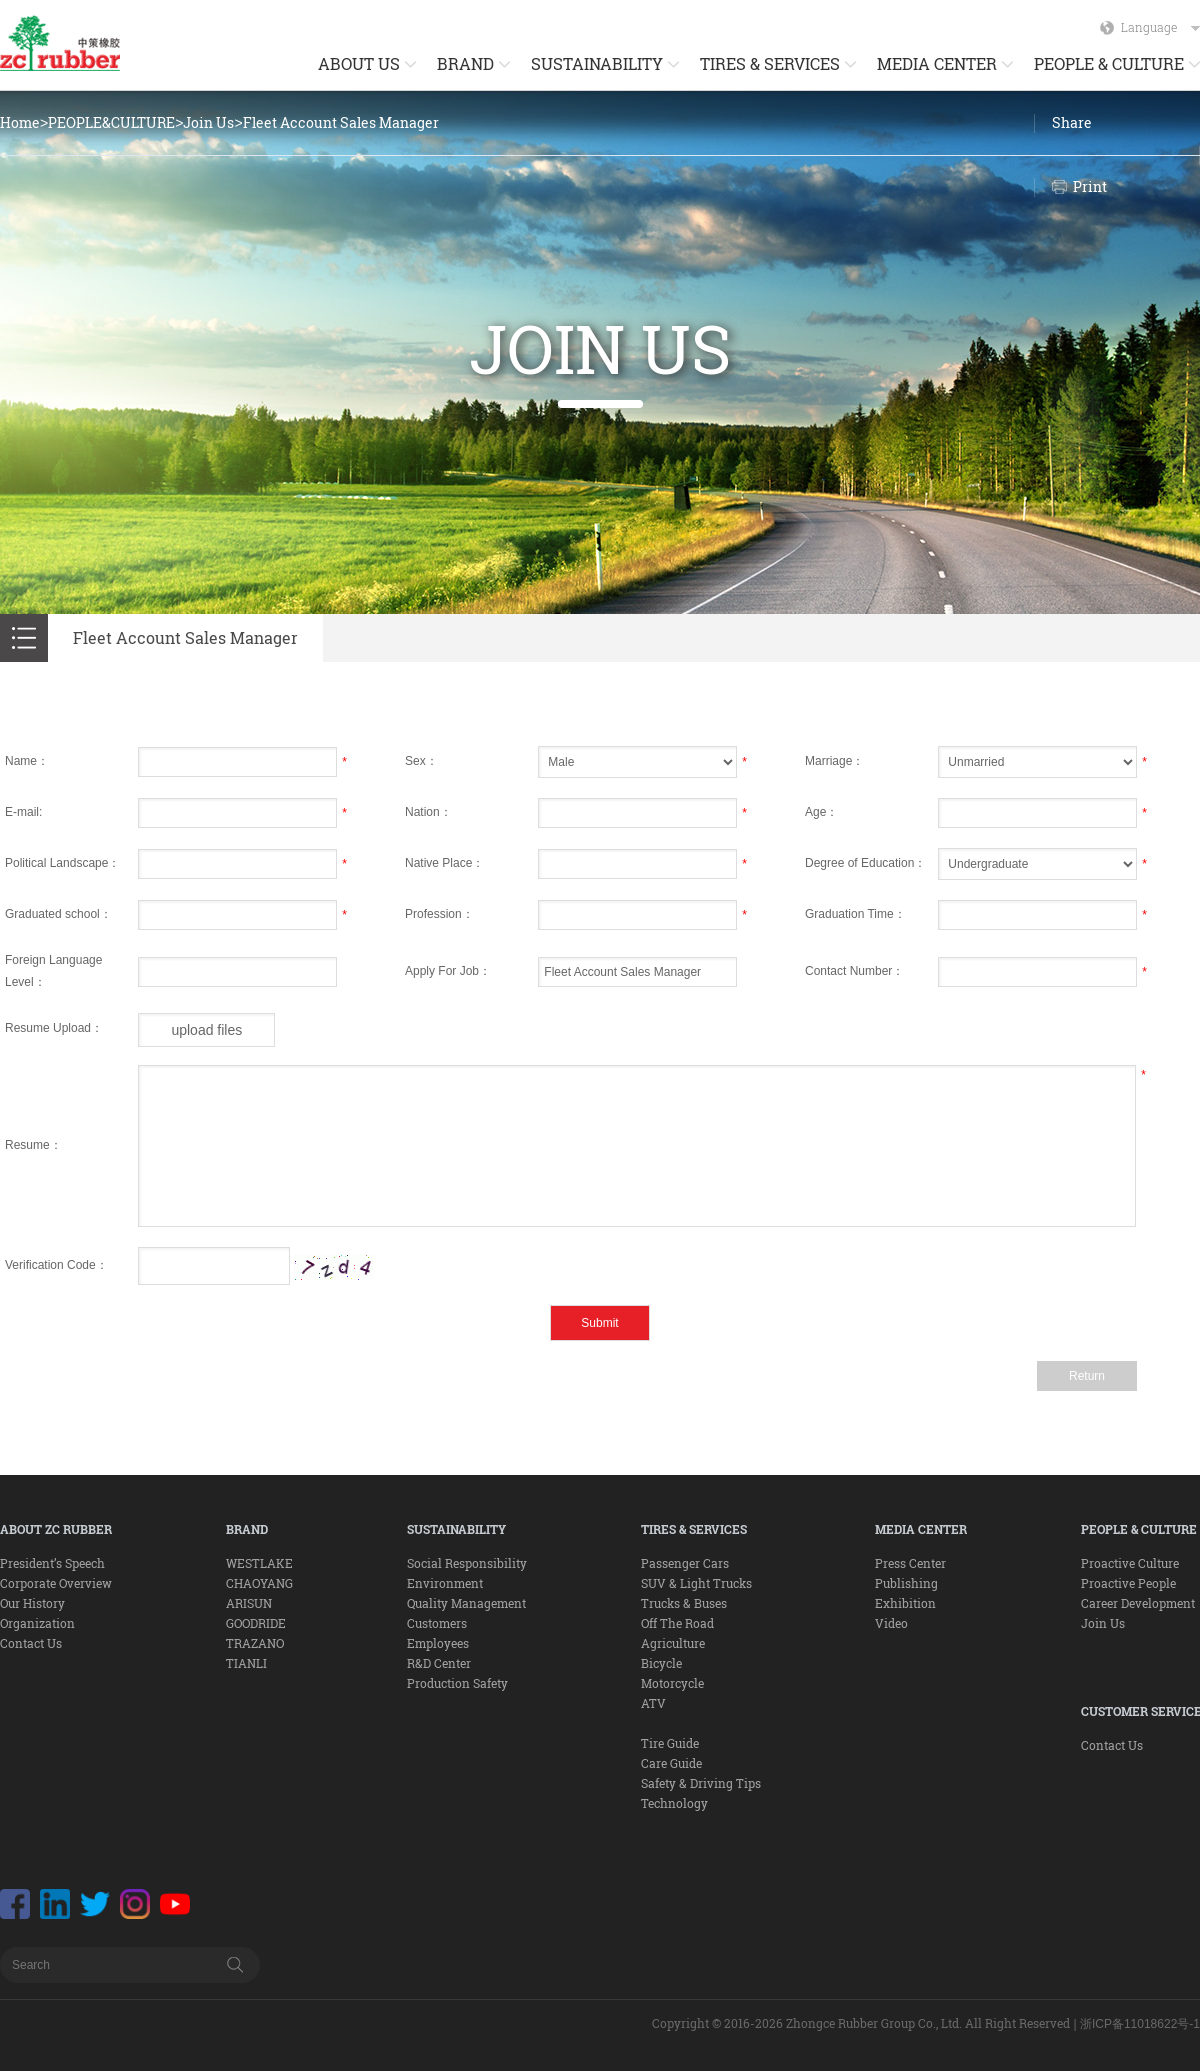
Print (1090, 186)
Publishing (906, 1583)
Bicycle (661, 1663)
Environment (445, 1583)
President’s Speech (52, 1563)
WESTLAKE (259, 1563)
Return (1087, 1376)
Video (891, 1623)
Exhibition (905, 1603)
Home (20, 122)
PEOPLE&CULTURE (111, 122)
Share (1072, 122)
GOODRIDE (256, 1623)
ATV (653, 1703)
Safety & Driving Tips (701, 1783)
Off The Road (677, 1623)
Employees (438, 1643)
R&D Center (439, 1663)
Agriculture (673, 1643)
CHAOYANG (259, 1583)
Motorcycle (672, 1683)
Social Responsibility (467, 1563)
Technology (674, 1803)
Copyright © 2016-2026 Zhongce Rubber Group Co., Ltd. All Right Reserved (861, 2023)
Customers (437, 1623)
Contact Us (31, 1643)
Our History (32, 1603)
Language (1160, 27)
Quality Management (466, 1603)
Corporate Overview (56, 1583)
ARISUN (249, 1603)
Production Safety (457, 1683)
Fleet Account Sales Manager (341, 122)
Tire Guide (670, 1743)
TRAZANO (255, 1643)
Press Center (910, 1563)
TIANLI (246, 1663)
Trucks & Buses (684, 1603)
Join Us (208, 122)
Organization (37, 1623)
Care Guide (671, 1763)
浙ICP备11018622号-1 (1140, 2024)
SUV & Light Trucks (696, 1583)
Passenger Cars (685, 1563)
